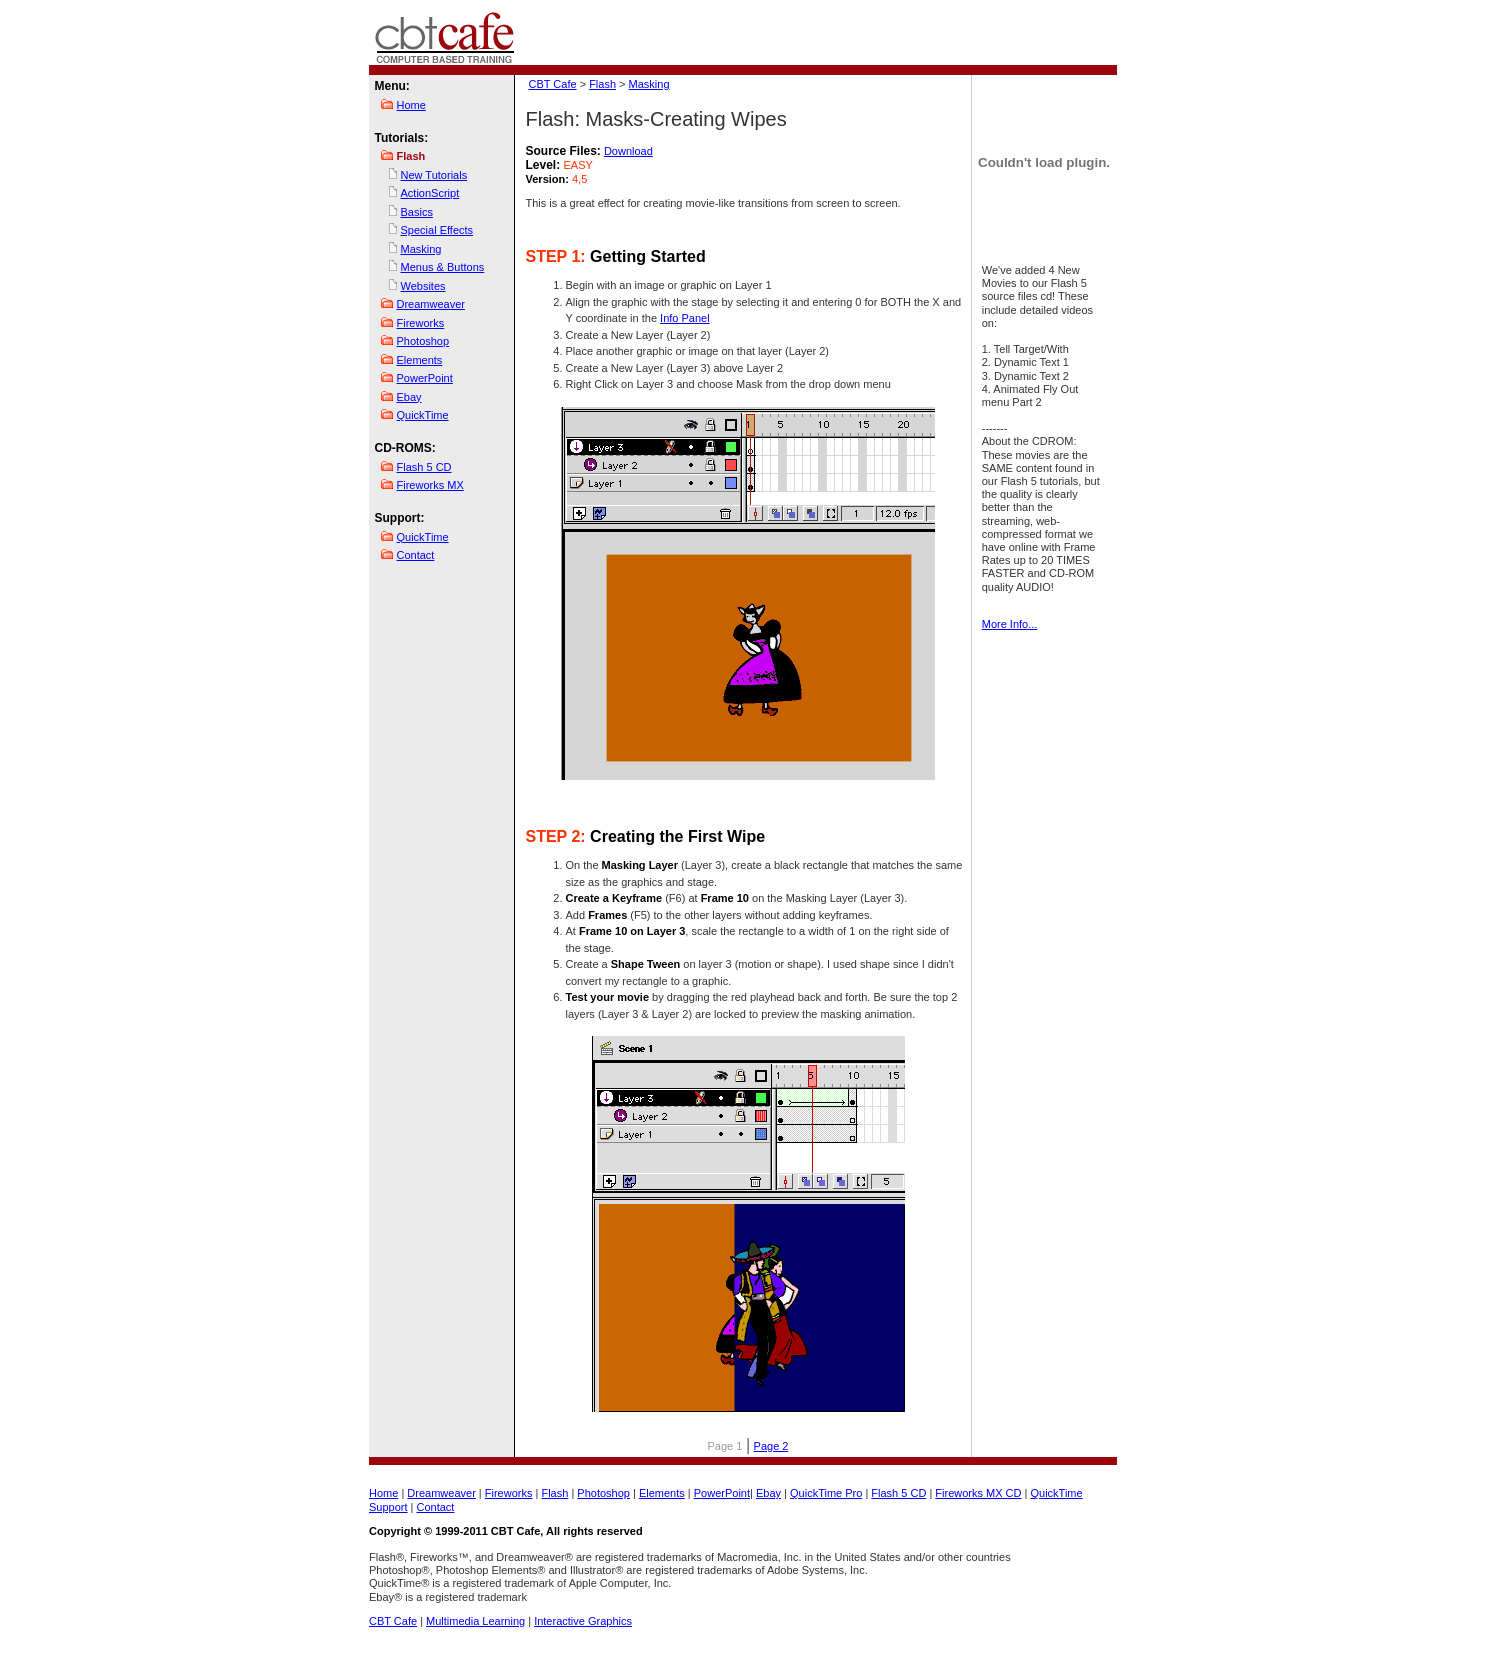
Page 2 (771, 1446)
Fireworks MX (430, 485)
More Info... (1010, 624)
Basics (417, 212)
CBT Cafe (553, 84)
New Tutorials (434, 175)
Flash (602, 84)
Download (628, 151)
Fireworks (421, 323)
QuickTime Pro (826, 1493)
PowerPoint (425, 378)
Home (411, 105)
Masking (421, 249)
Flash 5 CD (424, 467)
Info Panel (685, 318)
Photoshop (423, 341)
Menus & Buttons (443, 267)
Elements (420, 360)
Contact (416, 555)
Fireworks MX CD (978, 1493)
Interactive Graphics (583, 1621)
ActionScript (430, 193)
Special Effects (437, 230)
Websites (423, 286)
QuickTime (423, 415)
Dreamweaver (431, 304)
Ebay (409, 397)
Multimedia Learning (475, 1621)
